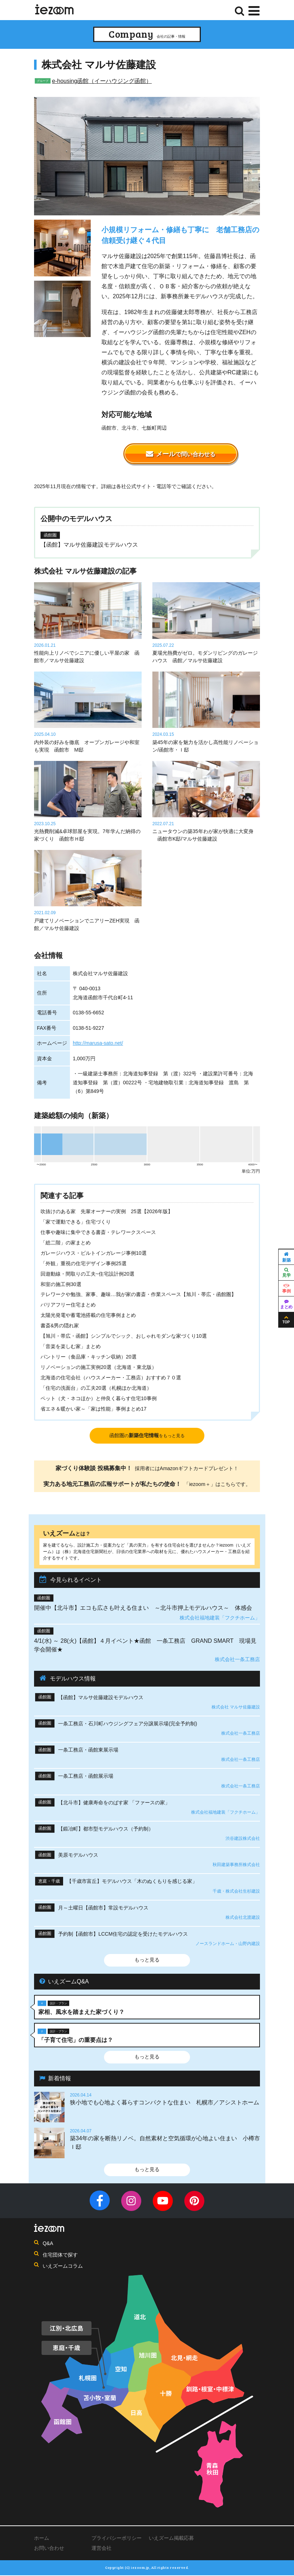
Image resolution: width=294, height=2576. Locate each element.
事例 (286, 1289)
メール (180, 453)
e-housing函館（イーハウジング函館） (102, 81)
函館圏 (147, 1436)
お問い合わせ (49, 2549)
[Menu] (254, 11)
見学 (286, 1273)
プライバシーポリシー (116, 2539)
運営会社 (101, 2549)
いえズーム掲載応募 (171, 2539)
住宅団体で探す (60, 2255)
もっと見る (147, 1960)
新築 (286, 1257)
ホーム (41, 2539)
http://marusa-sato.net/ (98, 1043)
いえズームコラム (63, 2266)
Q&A (48, 2244)
